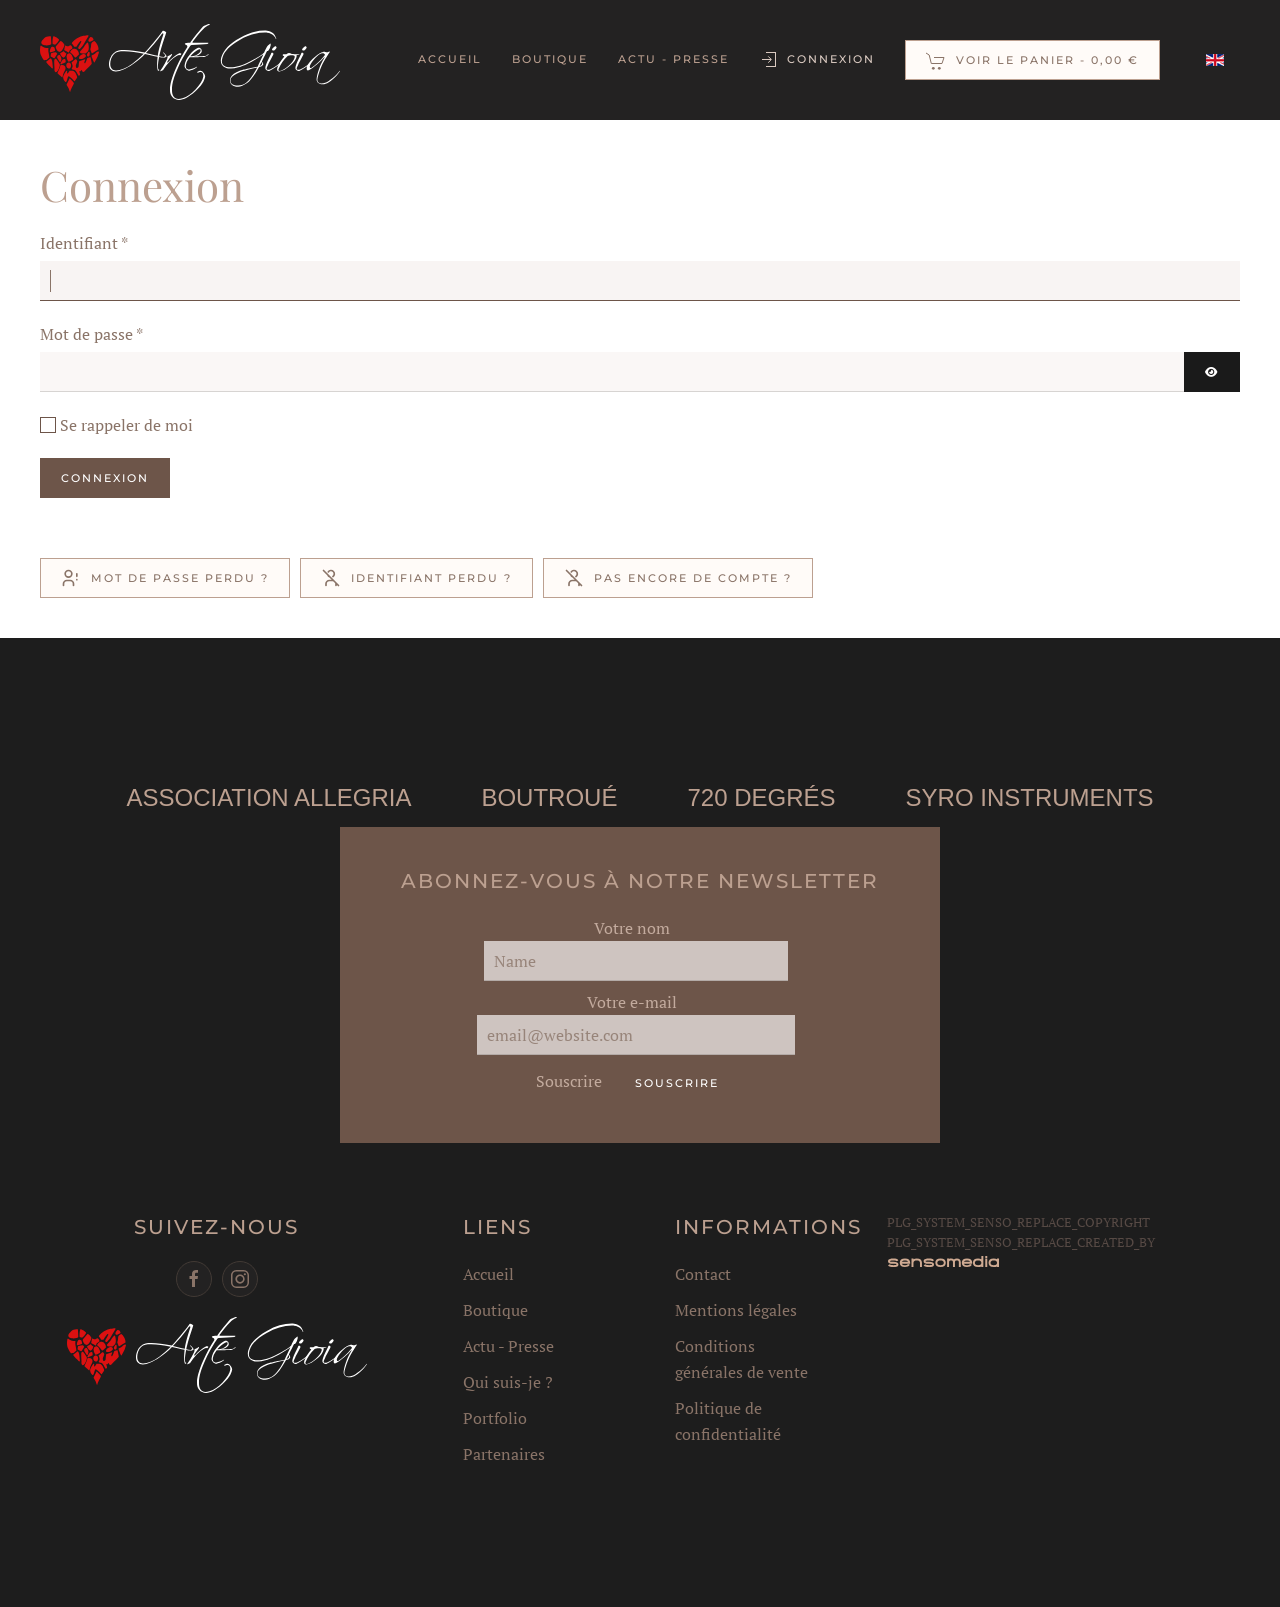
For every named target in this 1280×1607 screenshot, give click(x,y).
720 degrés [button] (760, 797)
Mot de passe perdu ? (165, 578)
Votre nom (630, 928)
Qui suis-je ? (506, 1382)
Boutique (550, 59)
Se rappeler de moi (126, 425)
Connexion (817, 60)
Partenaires (502, 1454)
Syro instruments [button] (1028, 797)
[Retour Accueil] (190, 60)
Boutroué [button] (548, 797)
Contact (700, 1274)
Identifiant (84, 243)
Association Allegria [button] (267, 797)
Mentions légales (733, 1310)
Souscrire (565, 1081)
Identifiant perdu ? (416, 578)
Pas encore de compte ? (678, 578)
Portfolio (493, 1418)
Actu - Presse (673, 59)
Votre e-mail (630, 1002)
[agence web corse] (940, 1261)
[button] (1032, 60)
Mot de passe (91, 334)
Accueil (450, 59)
